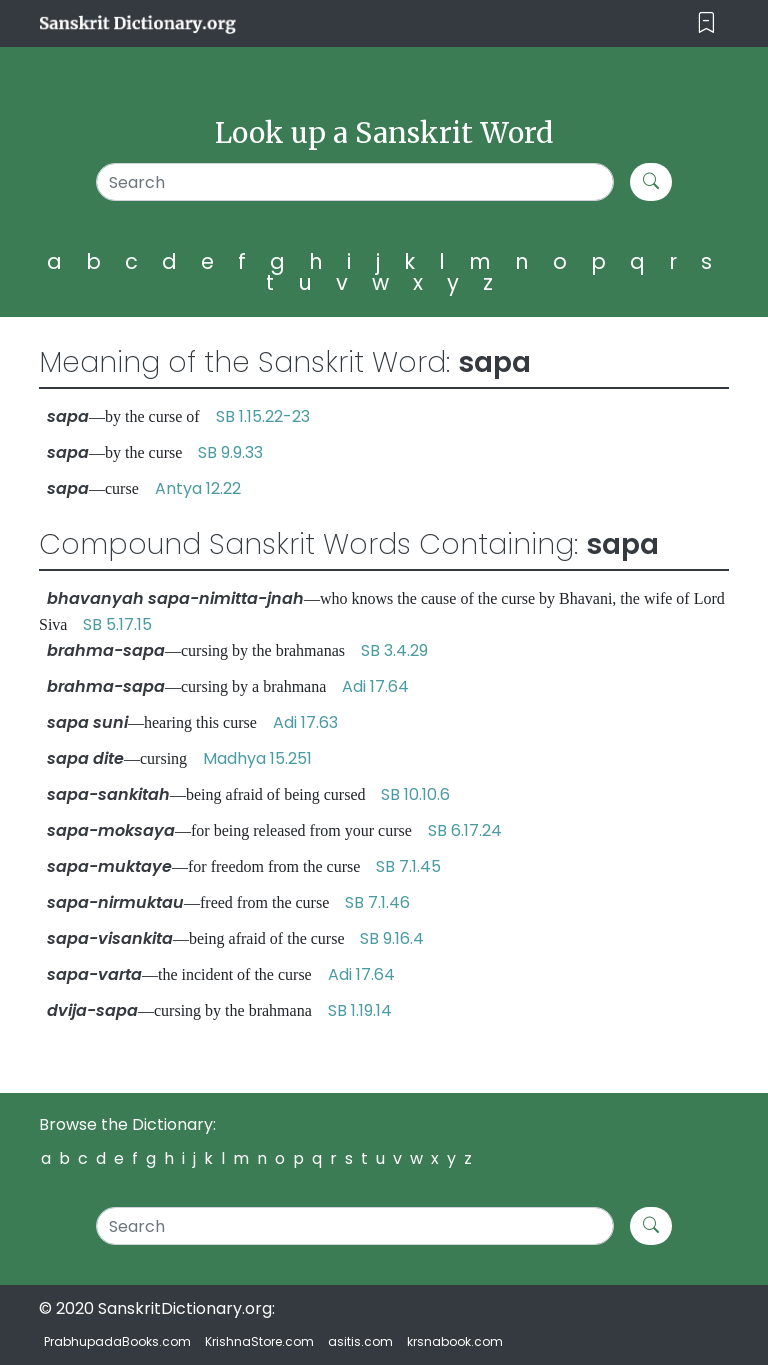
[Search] (355, 182)
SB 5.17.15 (117, 624)
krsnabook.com (455, 1341)
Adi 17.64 (375, 686)
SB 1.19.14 (360, 1010)
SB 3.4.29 (394, 650)
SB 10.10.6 (415, 794)
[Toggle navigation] (706, 23)
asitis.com (360, 1341)
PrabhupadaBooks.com (117, 1341)
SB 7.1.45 (408, 866)
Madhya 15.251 (257, 758)
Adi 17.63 (305, 722)
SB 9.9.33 (230, 452)
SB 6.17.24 (465, 830)
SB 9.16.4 (392, 938)
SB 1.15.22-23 (263, 416)
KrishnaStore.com (259, 1341)
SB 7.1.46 (377, 902)
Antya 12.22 (198, 488)
